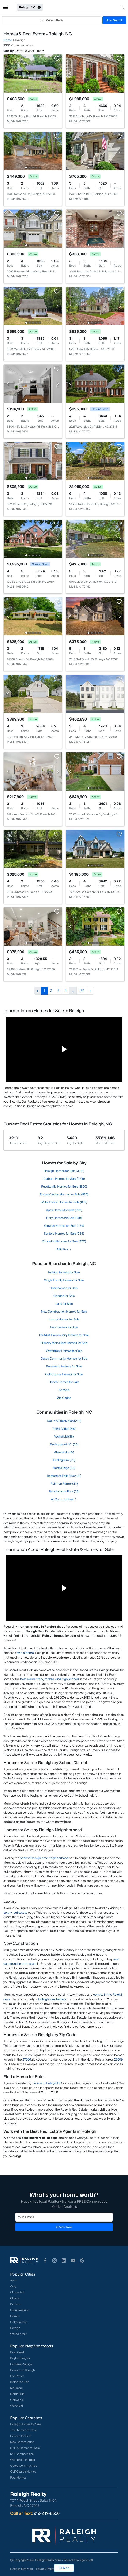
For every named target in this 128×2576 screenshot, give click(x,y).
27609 (118, 2059)
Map (64, 2568)
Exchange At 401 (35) (64, 1444)
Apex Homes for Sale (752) (64, 1210)
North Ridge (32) (64, 1468)
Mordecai (16, 2388)
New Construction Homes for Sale (64, 1311)
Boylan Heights (20, 2358)
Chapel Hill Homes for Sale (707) (64, 1241)
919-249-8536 (47, 2513)
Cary (13, 2286)
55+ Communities (22, 2453)
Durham (15, 2304)
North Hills (17, 2393)
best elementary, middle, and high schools (49, 1679)
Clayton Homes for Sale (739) (64, 1225)
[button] (5, 7)
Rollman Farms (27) (64, 1483)
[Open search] (85, 7)
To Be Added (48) (64, 1428)
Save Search (114, 20)
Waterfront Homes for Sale (64, 1350)
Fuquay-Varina (19, 2310)
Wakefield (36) (64, 1436)
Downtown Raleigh (22, 2370)
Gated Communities (23, 2465)
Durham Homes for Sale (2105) (64, 1178)
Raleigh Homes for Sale (64, 1272)
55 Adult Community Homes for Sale (64, 1335)
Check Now (64, 2227)
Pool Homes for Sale (64, 1327)
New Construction (22, 2442)
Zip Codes (64, 1397)
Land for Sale (64, 1303)
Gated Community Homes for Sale (64, 1358)
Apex (13, 2280)
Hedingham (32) (64, 1460)
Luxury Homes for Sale (64, 1319)
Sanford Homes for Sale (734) (64, 1233)
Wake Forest (18, 2334)
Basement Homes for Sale (64, 1366)
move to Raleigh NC (48, 2083)
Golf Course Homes (23, 2471)
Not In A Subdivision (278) (64, 1421)
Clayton (15, 2298)
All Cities (64, 1249)
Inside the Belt (19, 2382)
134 (81, 991)
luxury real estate (15, 1912)
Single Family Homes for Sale (64, 1280)
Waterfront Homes (22, 2459)
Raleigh (15, 2328)
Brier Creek (17, 2352)
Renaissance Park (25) (64, 1491)
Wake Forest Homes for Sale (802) (64, 1202)
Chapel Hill (17, 2292)
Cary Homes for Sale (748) (64, 1218)
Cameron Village (21, 2364)
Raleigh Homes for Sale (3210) (64, 1171)
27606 (26, 2059)
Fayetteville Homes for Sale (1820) (64, 1186)
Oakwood (16, 2399)
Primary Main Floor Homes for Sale (64, 1343)
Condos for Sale (64, 1296)
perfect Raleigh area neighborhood (44, 1858)
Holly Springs (18, 2322)
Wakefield (16, 2405)
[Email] (64, 2217)
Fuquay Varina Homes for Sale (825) (64, 1194)
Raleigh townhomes (52, 1999)
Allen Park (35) (64, 1452)
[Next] (90, 991)
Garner (14, 2316)
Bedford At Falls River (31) (64, 1475)
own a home (25, 1653)
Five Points (17, 2376)
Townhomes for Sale (64, 1288)
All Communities (64, 1499)
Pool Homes (18, 2477)
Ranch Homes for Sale (64, 1382)
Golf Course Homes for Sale (64, 1374)
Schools (64, 1390)
